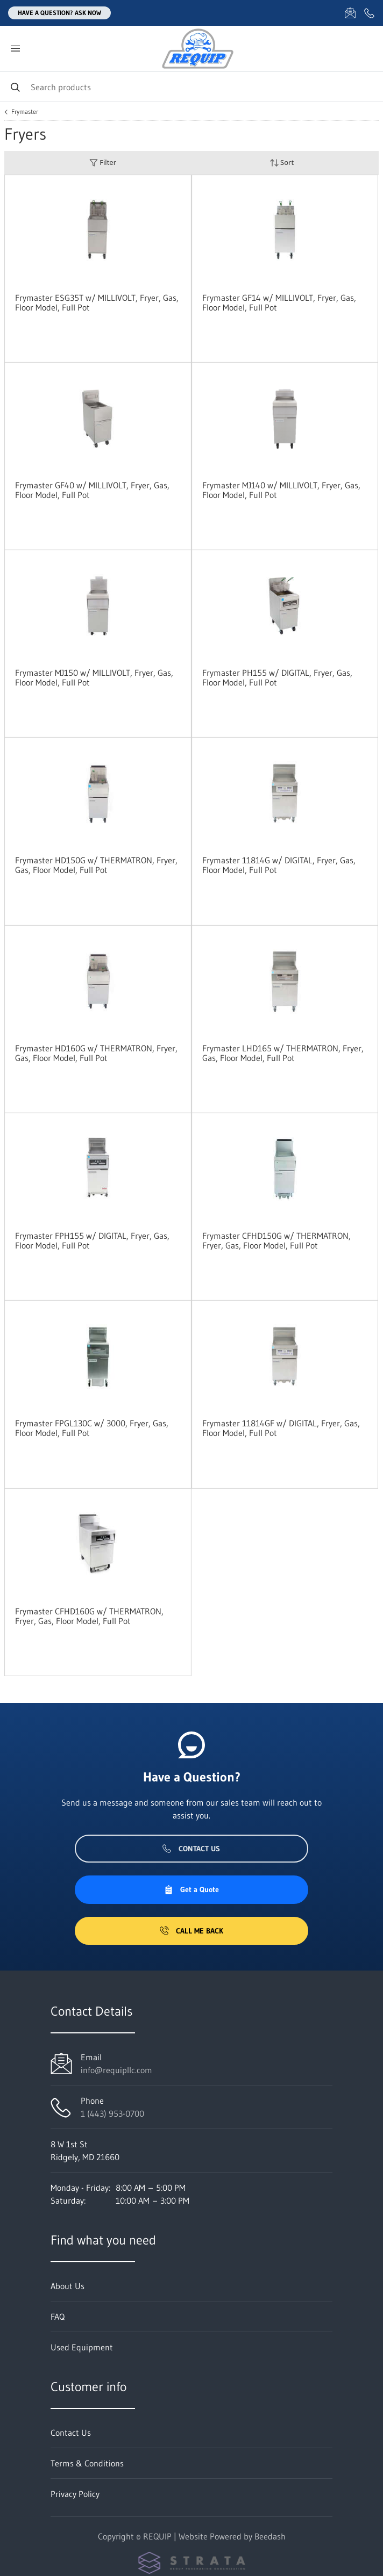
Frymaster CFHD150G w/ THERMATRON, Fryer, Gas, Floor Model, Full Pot (276, 1240)
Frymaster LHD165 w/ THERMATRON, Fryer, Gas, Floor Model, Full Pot (283, 1053)
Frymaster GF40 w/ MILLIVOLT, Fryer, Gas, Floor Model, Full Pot (92, 490)
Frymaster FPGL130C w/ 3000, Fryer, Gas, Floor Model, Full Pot (91, 1428)
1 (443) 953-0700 (112, 2113)
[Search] (191, 87)
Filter (102, 162)
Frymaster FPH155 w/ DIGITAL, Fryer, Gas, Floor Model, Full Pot (92, 1240)
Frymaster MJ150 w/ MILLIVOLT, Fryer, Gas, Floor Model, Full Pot (94, 677)
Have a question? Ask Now (59, 13)
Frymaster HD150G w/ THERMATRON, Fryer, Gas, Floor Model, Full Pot (96, 865)
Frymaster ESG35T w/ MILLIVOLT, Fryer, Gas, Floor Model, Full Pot (97, 302)
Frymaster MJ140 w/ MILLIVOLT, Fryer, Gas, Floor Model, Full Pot (281, 490)
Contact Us (191, 1848)
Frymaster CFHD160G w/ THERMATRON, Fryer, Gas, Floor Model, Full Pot (89, 1616)
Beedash (270, 2536)
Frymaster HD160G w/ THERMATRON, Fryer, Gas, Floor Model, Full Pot (96, 1053)
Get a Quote (191, 1889)
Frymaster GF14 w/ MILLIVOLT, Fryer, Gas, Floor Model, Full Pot (279, 302)
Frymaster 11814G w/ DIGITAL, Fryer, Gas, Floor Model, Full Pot (279, 865)
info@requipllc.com (116, 2070)
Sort (282, 162)
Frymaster (24, 112)
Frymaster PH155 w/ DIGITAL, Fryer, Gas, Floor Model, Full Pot (277, 677)
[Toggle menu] (15, 48)
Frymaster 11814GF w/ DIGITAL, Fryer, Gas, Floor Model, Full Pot (281, 1428)
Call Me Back (191, 1931)
